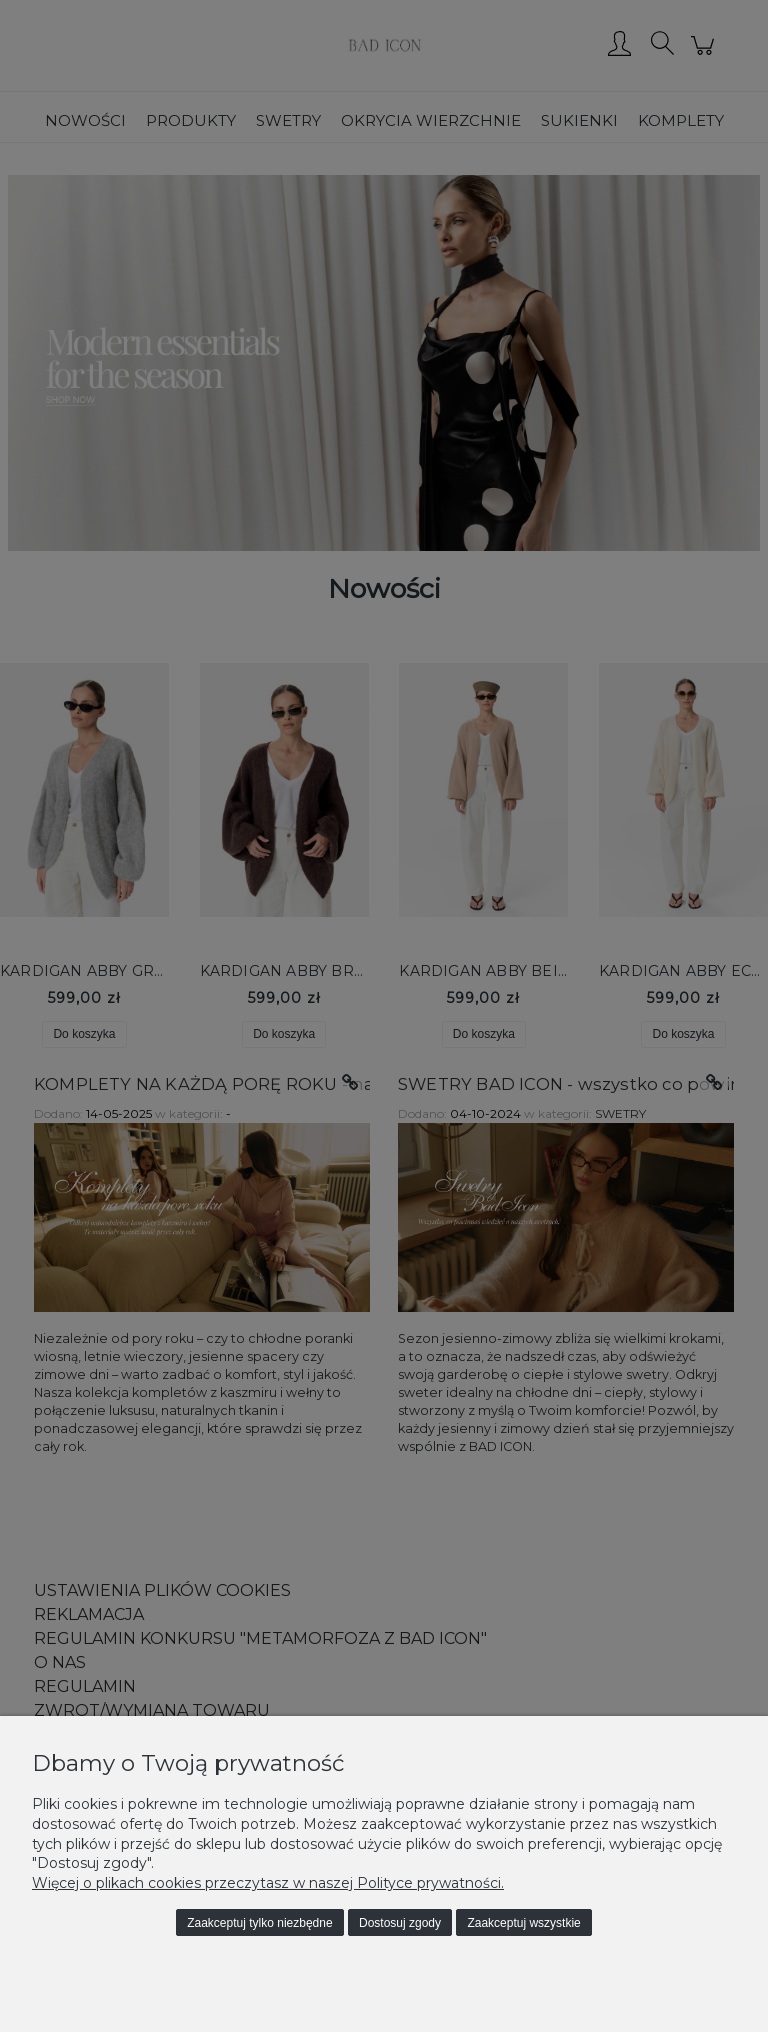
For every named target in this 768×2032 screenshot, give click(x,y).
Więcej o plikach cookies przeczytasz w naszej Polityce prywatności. (268, 1883)
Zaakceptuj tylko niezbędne (259, 1923)
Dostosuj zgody (400, 1923)
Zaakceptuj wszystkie (523, 1923)
